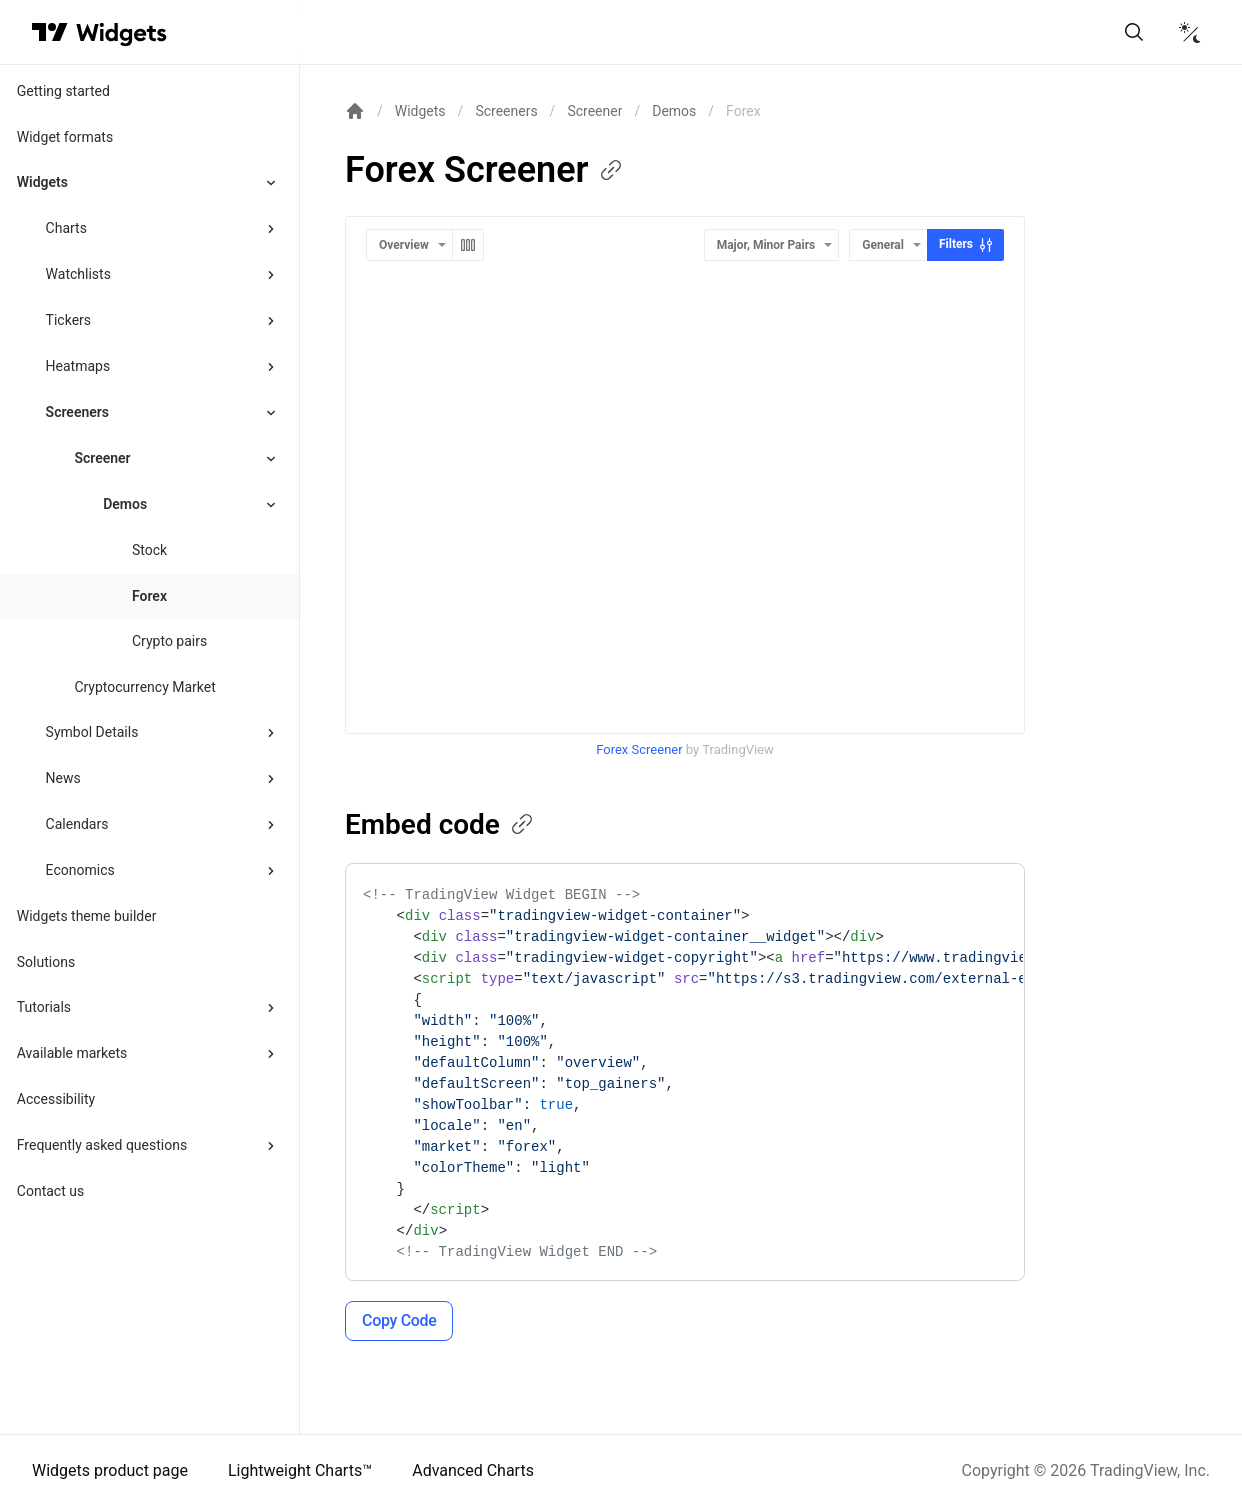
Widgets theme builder (87, 916)
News (63, 778)
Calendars (77, 824)
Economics (80, 870)
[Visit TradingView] (50, 32)
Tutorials (44, 1007)
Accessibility (56, 1099)
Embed (440, 824)
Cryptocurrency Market (144, 687)
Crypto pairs (169, 641)
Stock (149, 550)
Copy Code (399, 1320)
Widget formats (65, 137)
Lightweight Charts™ (300, 1470)
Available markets (72, 1053)
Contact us (50, 1191)
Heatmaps (78, 366)
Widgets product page (110, 1470)
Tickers (68, 320)
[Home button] (121, 32)
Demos (674, 111)
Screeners (77, 412)
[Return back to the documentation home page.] (355, 111)
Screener (102, 458)
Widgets (42, 182)
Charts (66, 228)
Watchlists (78, 274)
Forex (149, 596)
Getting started (63, 91)
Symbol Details (92, 732)
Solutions (46, 962)
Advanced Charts (473, 1470)
